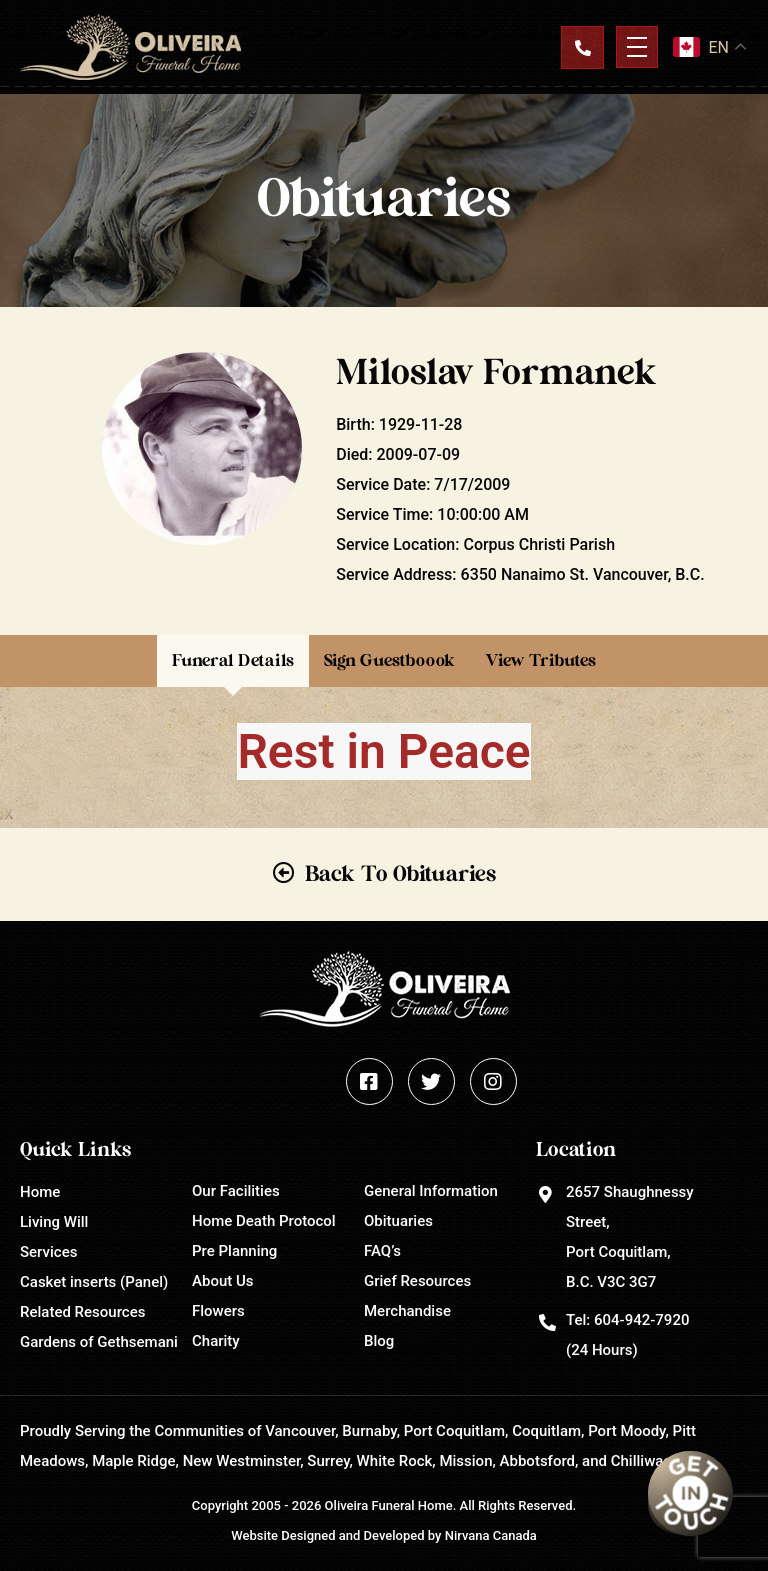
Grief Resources (417, 1281)
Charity (216, 1341)
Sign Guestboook (389, 660)
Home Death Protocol (264, 1221)
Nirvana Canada (491, 1535)
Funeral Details (233, 660)
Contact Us (582, 47)
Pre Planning (234, 1251)
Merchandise (407, 1311)
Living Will (54, 1222)
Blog (379, 1341)
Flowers (218, 1311)
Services (48, 1252)
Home (40, 1192)
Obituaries (398, 1221)
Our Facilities (236, 1191)
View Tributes (540, 660)
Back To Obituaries (400, 874)
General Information (431, 1191)
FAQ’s (382, 1251)
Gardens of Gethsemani (99, 1342)
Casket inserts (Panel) (94, 1282)
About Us (223, 1281)
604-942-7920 (641, 1320)
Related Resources (82, 1312)
